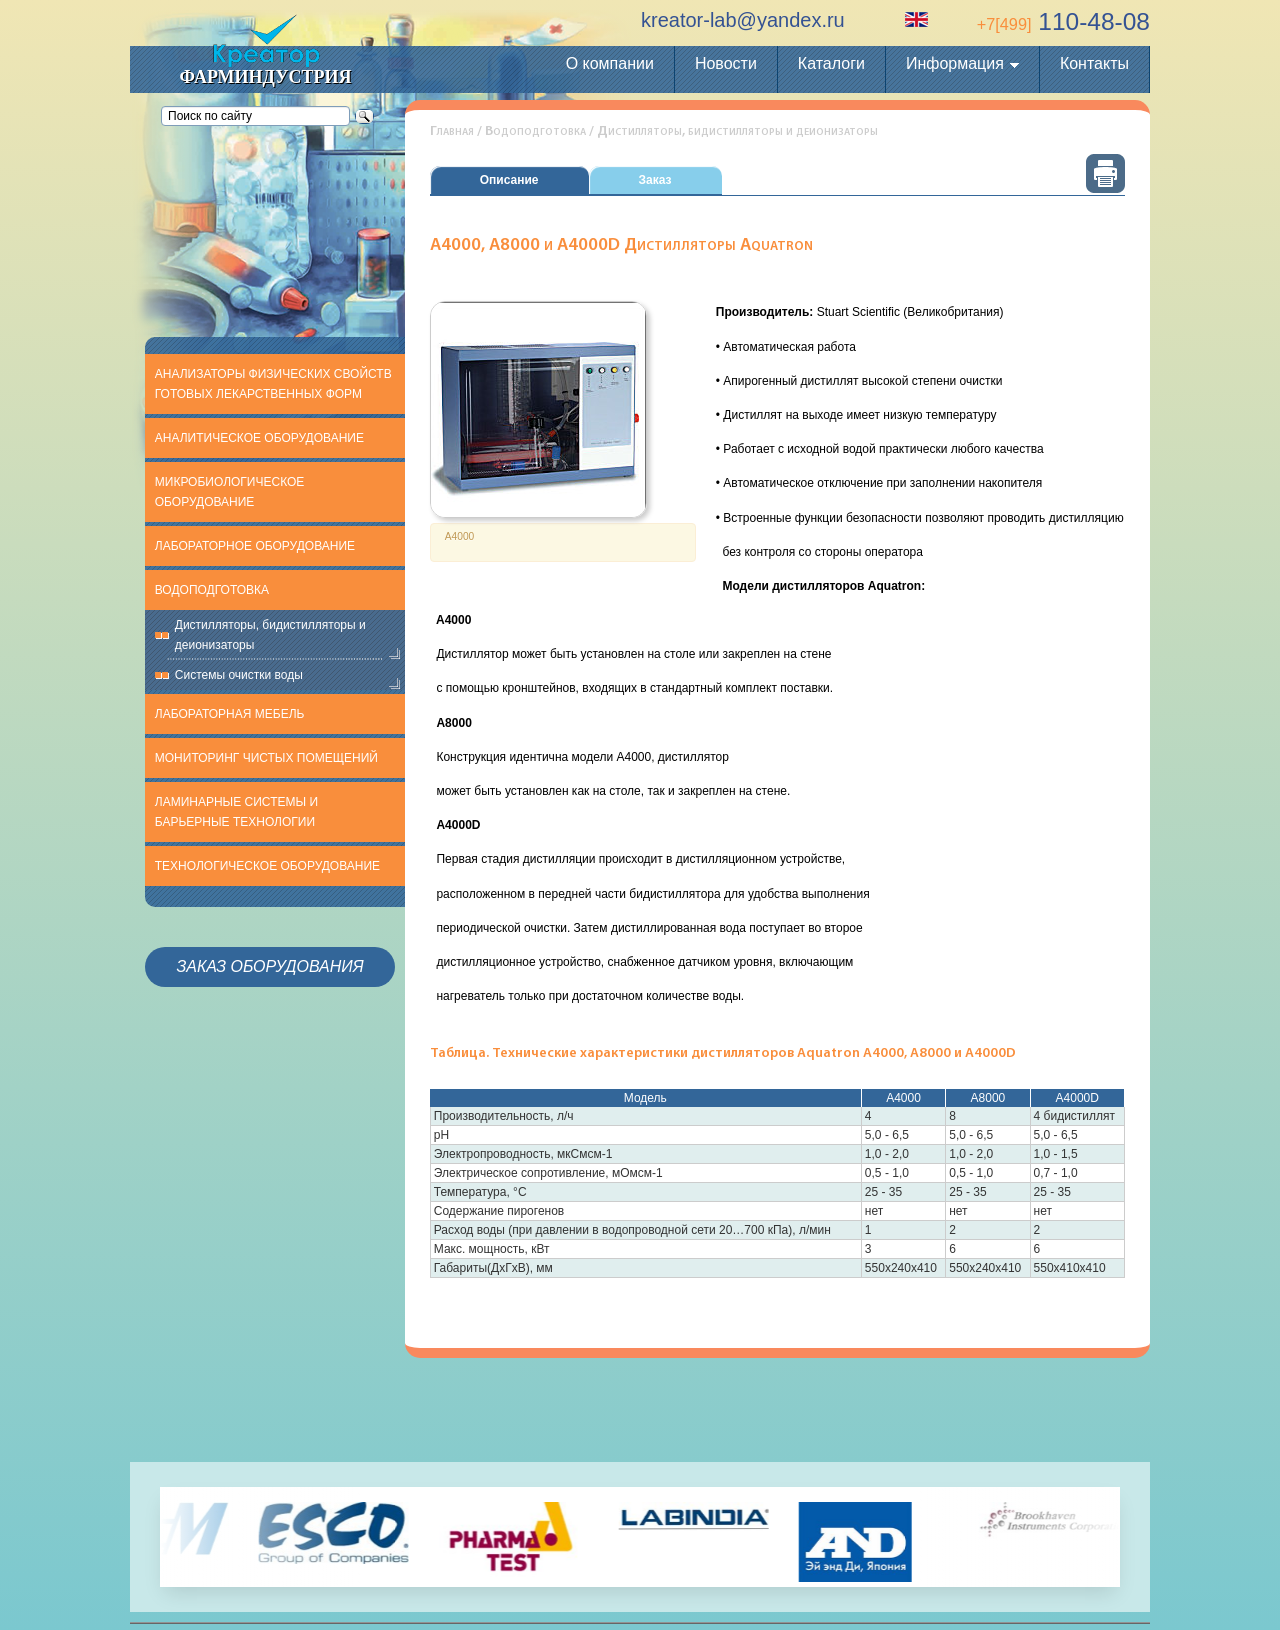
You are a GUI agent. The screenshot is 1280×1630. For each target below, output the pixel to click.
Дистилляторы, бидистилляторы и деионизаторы (270, 635)
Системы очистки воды (239, 675)
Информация (955, 63)
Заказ (655, 180)
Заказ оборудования (269, 966)
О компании (610, 63)
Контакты (1094, 63)
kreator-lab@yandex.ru (743, 20)
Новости (726, 63)
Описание (509, 180)
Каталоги (831, 63)
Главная (452, 131)
